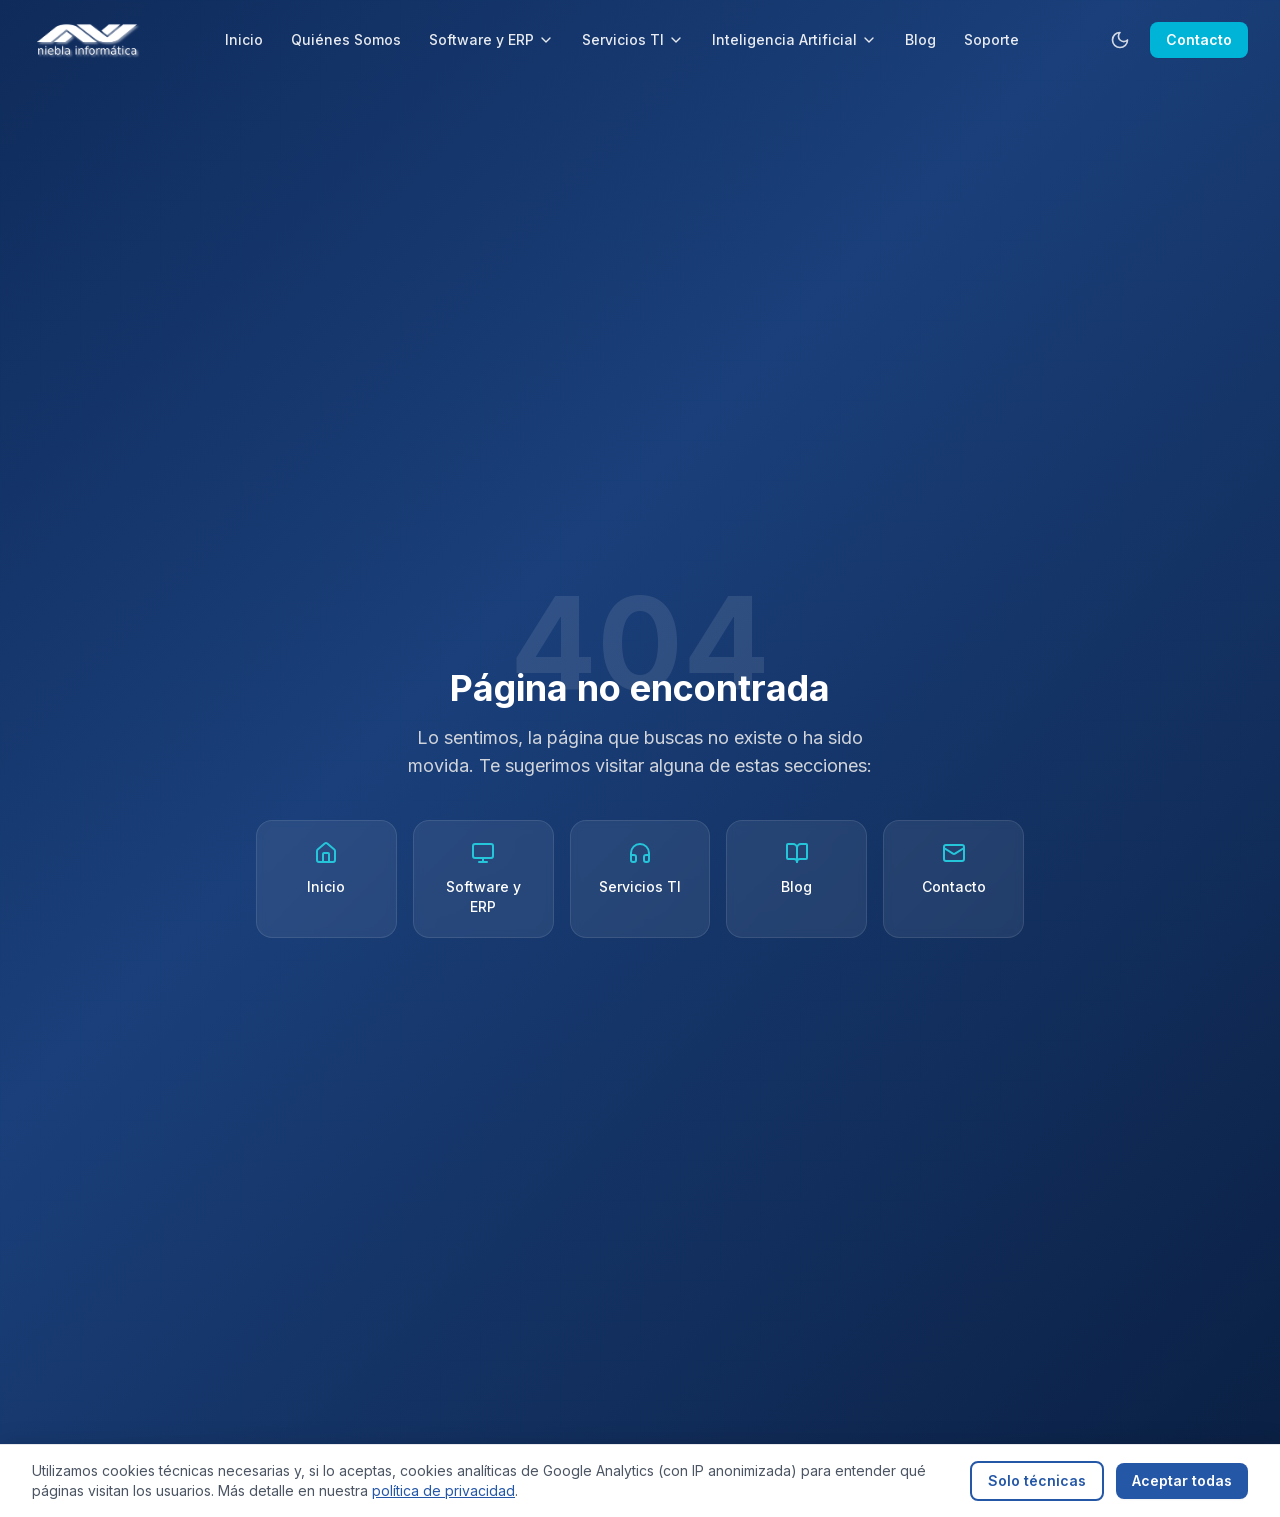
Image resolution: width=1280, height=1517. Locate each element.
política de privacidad (443, 1490)
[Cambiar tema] (1120, 40)
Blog (920, 39)
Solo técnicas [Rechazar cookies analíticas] (1037, 1480)
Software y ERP (491, 39)
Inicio (244, 39)
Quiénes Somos (346, 39)
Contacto (1199, 39)
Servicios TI (633, 39)
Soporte (991, 39)
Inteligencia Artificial (794, 39)
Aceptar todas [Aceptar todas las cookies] (1182, 1480)
